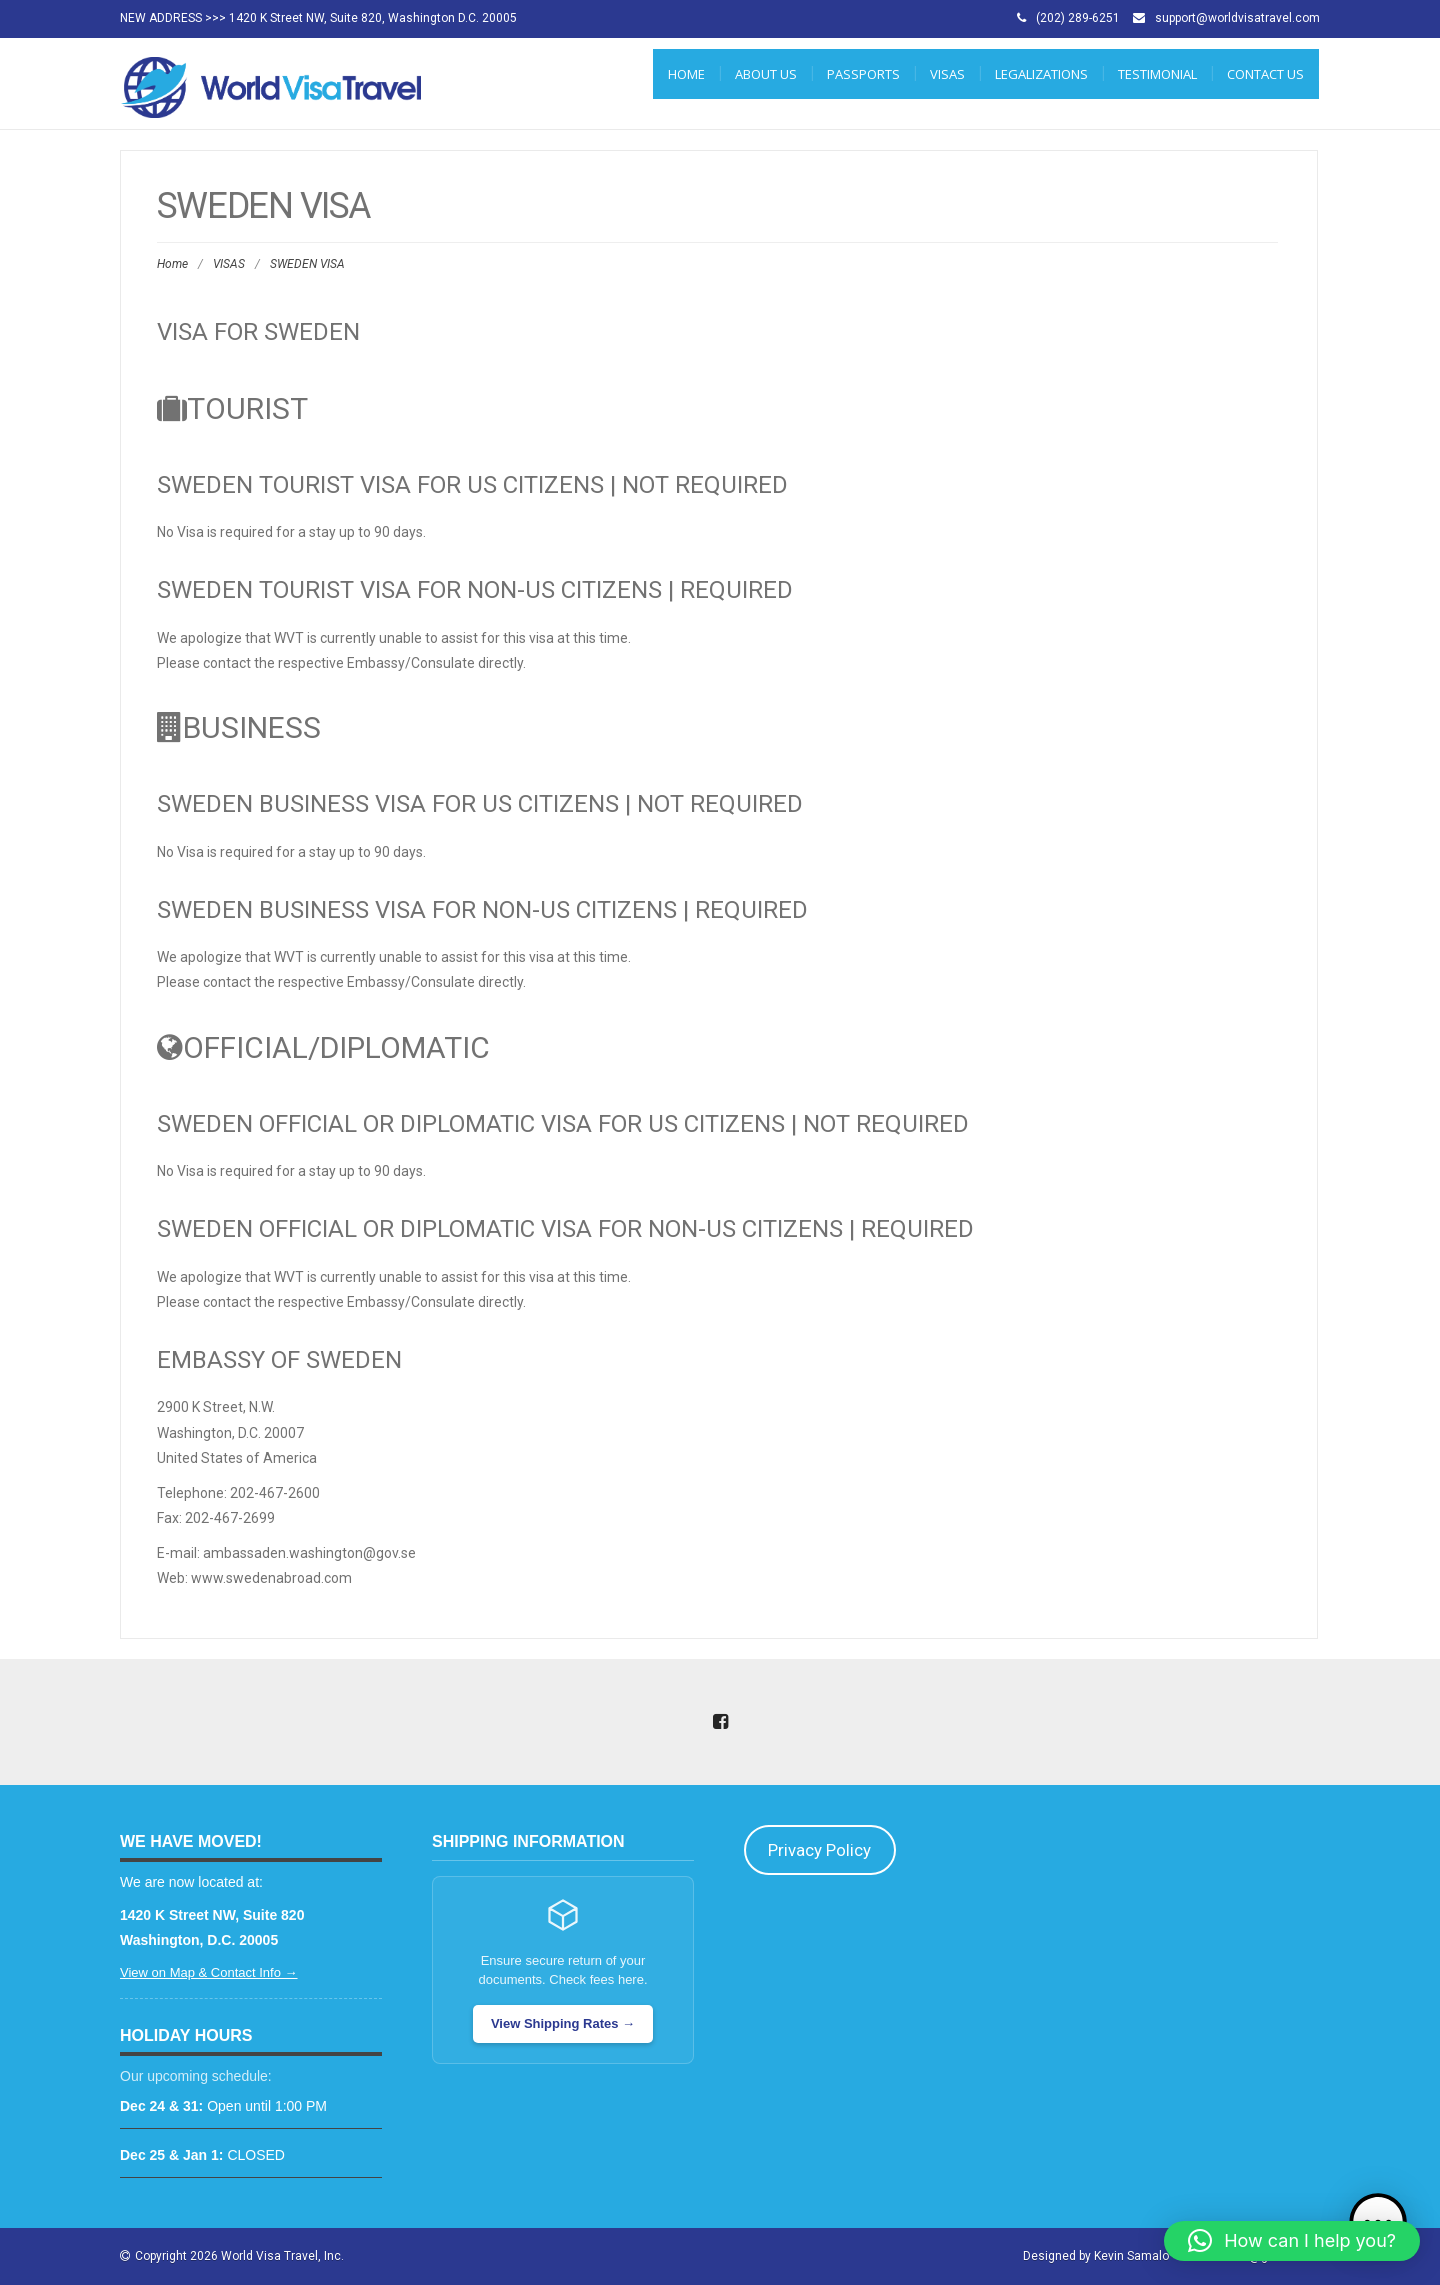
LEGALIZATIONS (1041, 74)
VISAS (947, 74)
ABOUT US (766, 74)
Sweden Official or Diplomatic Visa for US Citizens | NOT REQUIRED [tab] (563, 1124)
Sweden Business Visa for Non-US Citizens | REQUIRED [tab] (482, 910)
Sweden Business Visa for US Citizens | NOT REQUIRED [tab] (480, 804)
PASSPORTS (863, 74)
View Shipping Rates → (563, 2023)
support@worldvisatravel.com (1237, 18)
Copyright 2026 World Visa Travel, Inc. (239, 2256)
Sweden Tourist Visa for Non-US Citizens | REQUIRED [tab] (475, 590)
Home (686, 74)
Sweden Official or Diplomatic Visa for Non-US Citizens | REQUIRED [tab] (565, 1229)
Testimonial (1157, 74)
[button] (1292, 2241)
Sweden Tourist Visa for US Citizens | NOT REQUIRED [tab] (472, 485)
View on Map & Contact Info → (209, 1972)
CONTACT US (1265, 74)
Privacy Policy (819, 1850)
